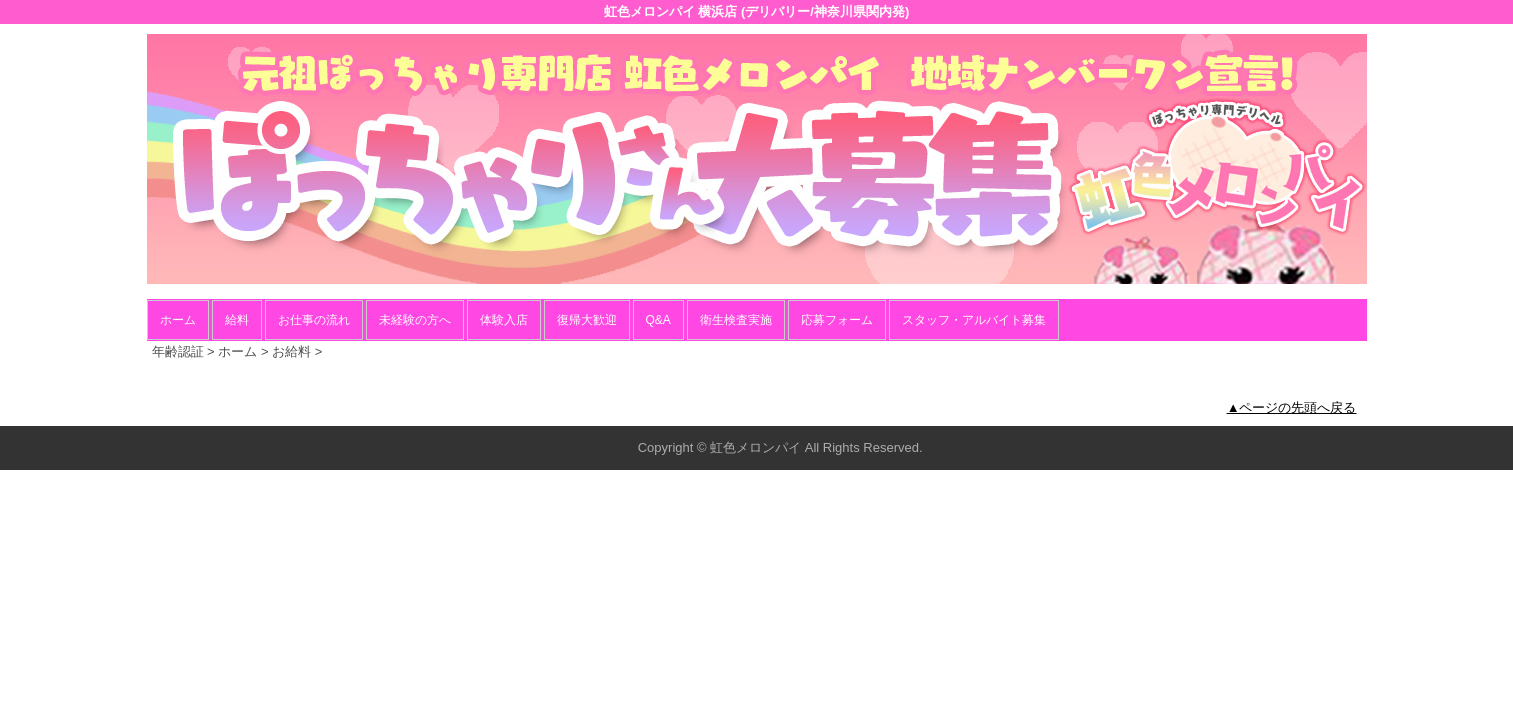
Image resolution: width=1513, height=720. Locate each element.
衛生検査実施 (736, 320)
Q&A (658, 320)
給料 (237, 320)
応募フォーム (837, 320)
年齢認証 (178, 351)
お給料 (291, 351)
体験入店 (504, 320)
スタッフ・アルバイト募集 (974, 320)
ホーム (178, 320)
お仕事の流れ (314, 320)
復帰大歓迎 (587, 320)
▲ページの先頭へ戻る (1292, 407)
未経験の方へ (415, 320)
